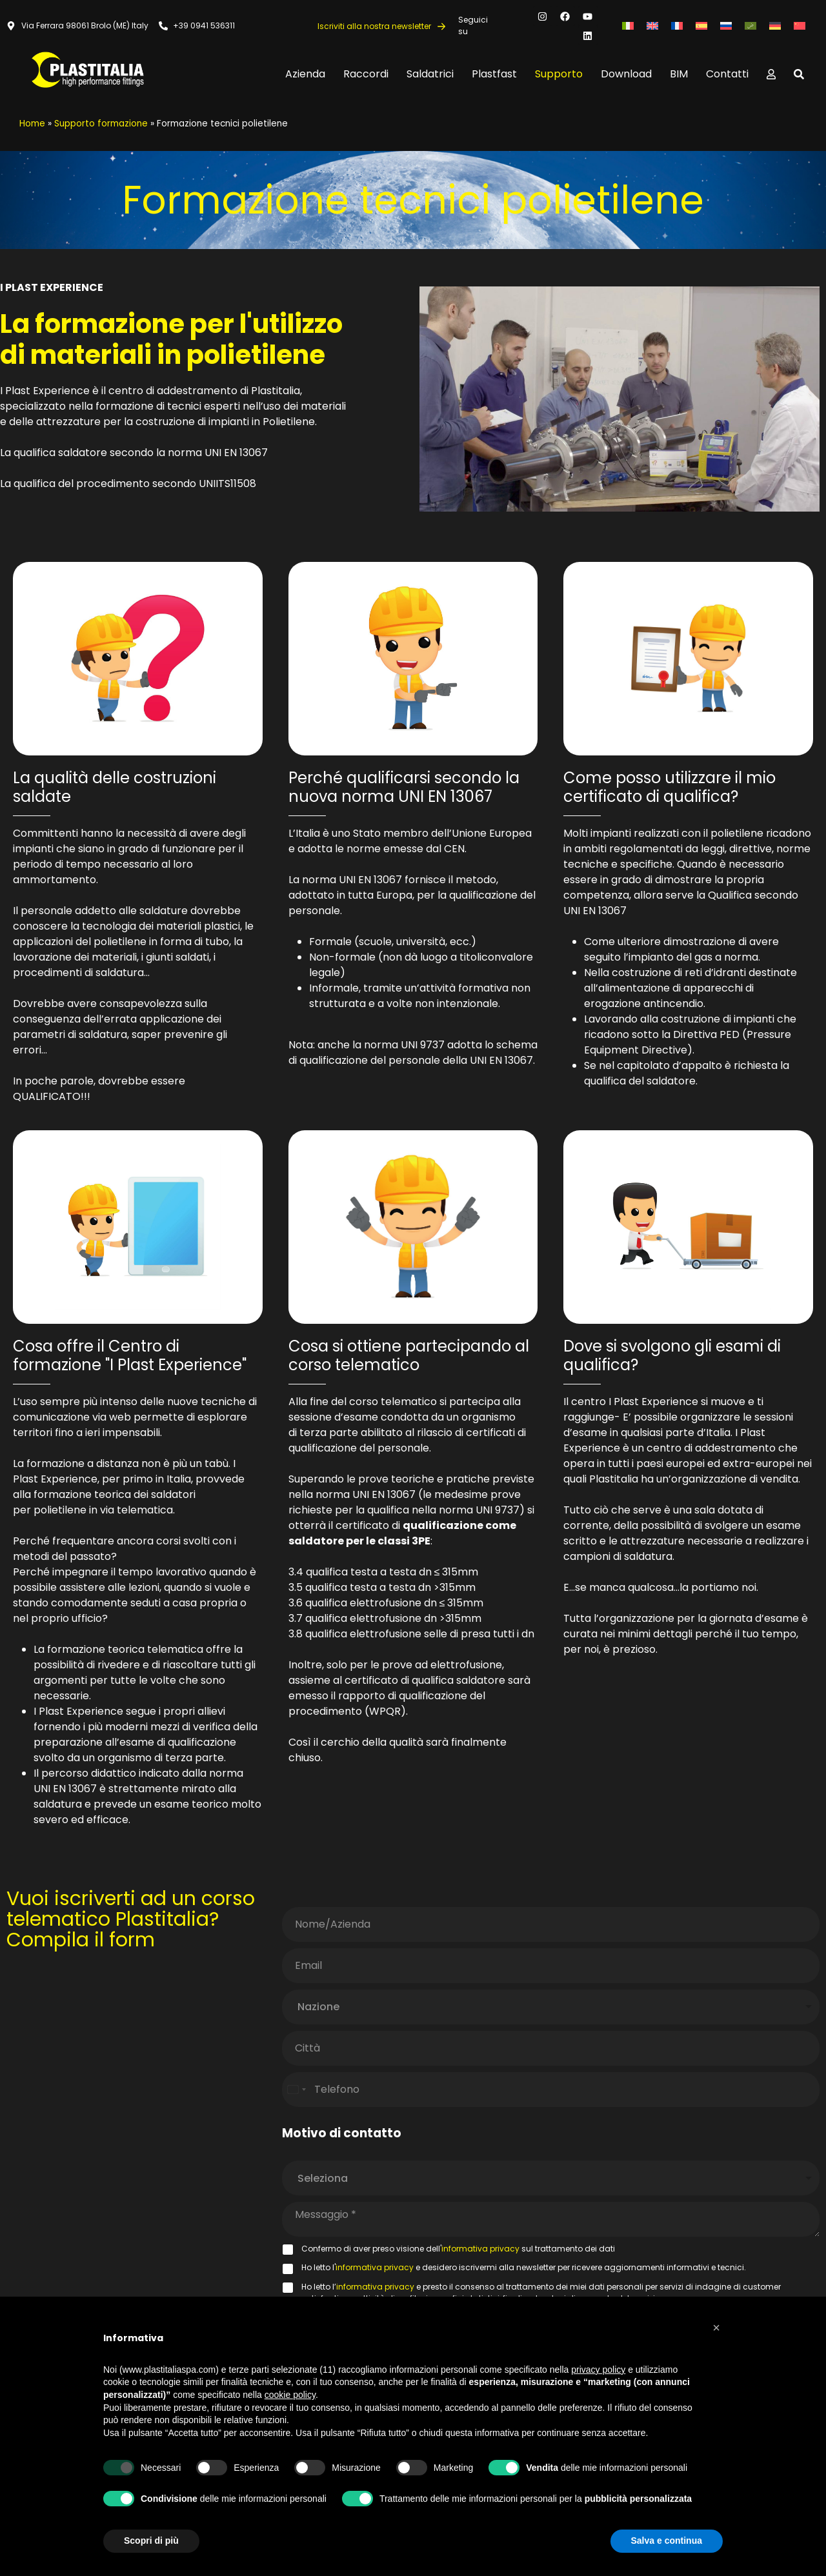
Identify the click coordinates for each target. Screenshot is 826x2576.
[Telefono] (551, 2089)
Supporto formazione (101, 123)
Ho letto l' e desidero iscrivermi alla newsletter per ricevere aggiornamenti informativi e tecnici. (523, 2267)
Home (32, 123)
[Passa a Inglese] (652, 26)
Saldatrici (430, 73)
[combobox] (551, 2007)
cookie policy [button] (290, 2395)
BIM (679, 73)
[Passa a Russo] (726, 26)
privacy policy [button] (598, 2369)
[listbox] (551, 2178)
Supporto (559, 73)
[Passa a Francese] (677, 26)
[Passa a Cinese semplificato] (799, 26)
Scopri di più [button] (151, 2540)
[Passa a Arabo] (750, 26)
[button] (716, 2327)
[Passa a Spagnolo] (701, 26)
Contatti (727, 73)
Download (626, 73)
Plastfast (494, 73)
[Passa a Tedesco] (775, 26)
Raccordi (365, 73)
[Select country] (296, 2089)
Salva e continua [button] (666, 2540)
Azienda (305, 73)
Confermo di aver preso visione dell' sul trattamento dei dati (458, 2248)
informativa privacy (480, 2248)
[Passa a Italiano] (628, 26)
